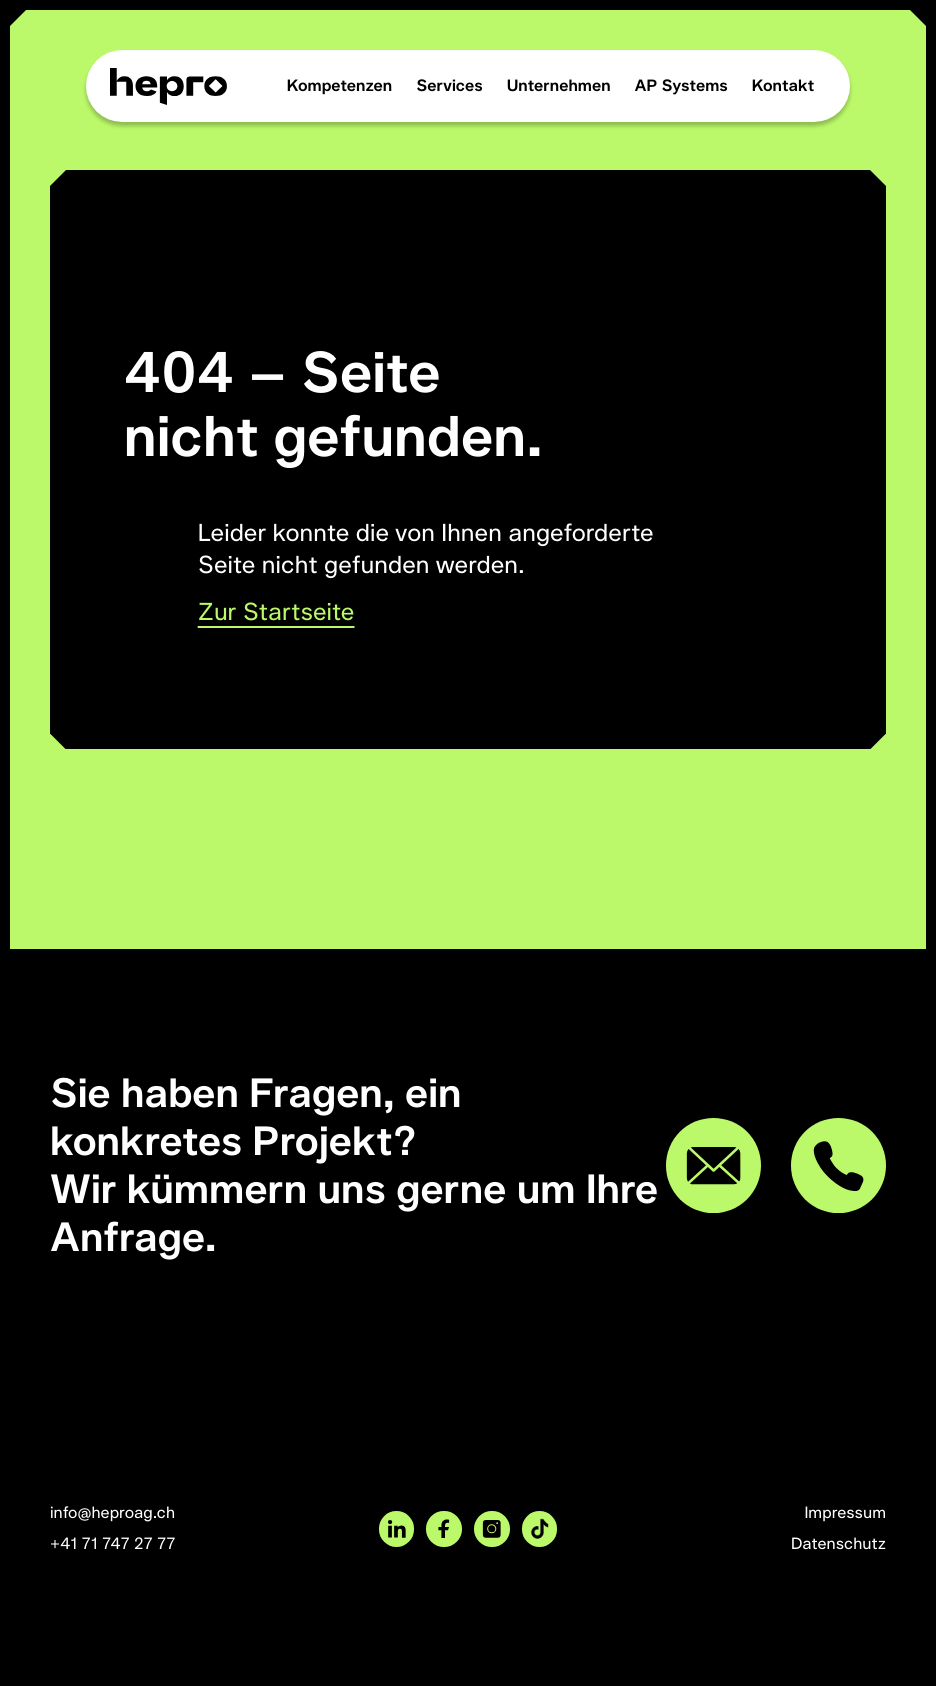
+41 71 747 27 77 (113, 1543)
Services (449, 85)
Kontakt (783, 85)
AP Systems (681, 85)
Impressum (845, 1512)
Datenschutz (838, 1543)
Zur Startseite (276, 612)
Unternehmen (559, 85)
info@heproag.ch (112, 1512)
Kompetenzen (340, 85)
